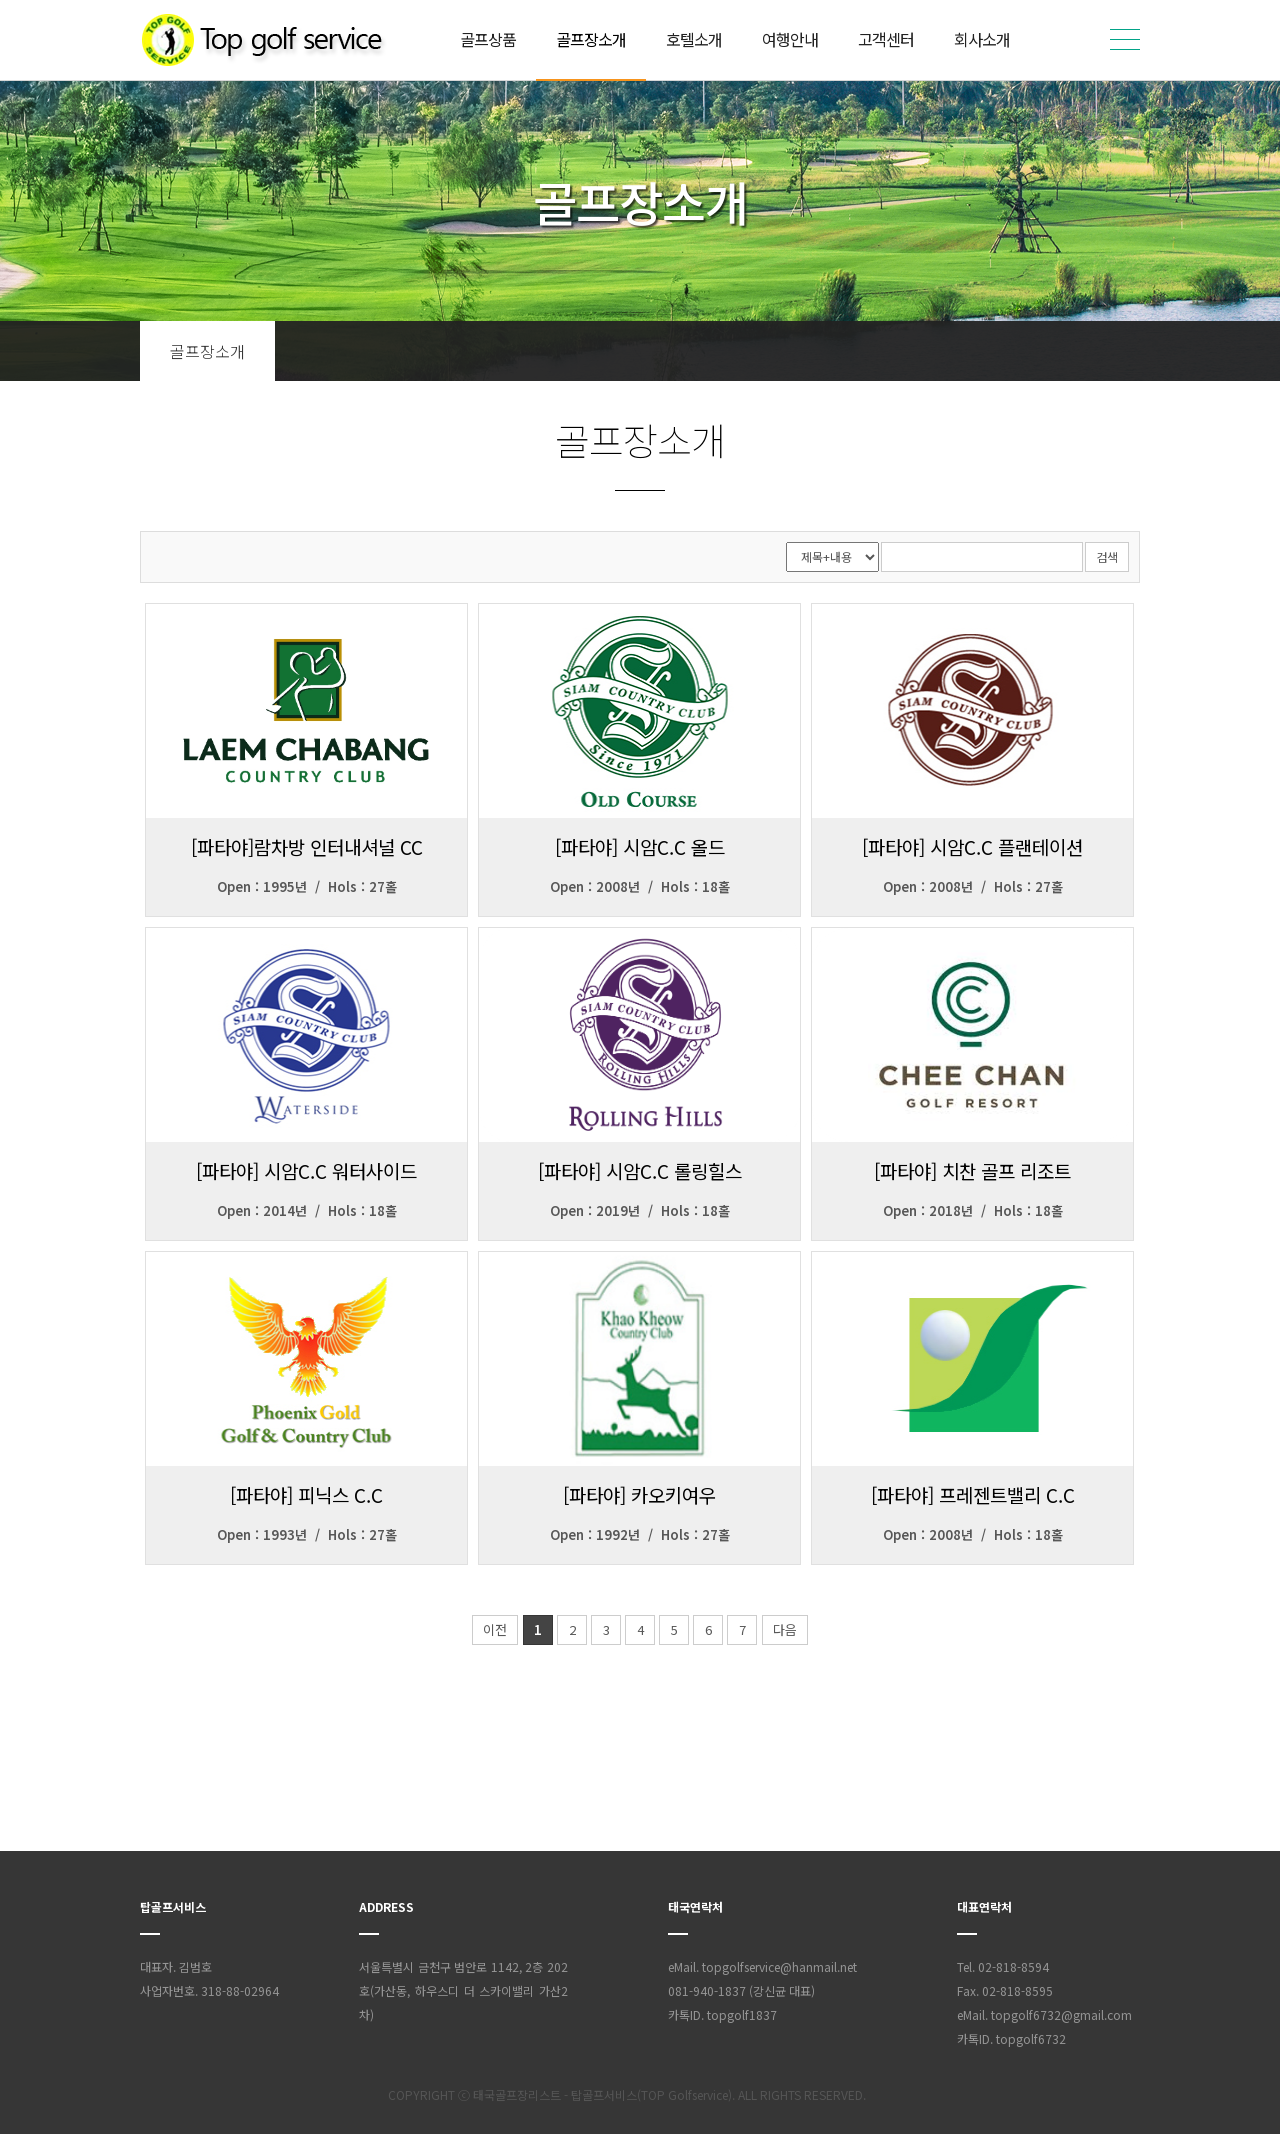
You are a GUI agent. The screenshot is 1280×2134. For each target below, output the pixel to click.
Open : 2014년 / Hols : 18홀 (307, 1210)
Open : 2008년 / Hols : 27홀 (973, 886)
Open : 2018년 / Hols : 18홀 (973, 1210)
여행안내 (790, 39)
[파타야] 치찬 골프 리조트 (972, 1170)
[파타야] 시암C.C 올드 (640, 846)
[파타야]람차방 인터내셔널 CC (307, 846)
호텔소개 (694, 39)
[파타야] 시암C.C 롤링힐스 (640, 1170)
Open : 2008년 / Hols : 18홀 (640, 886)
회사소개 (982, 39)
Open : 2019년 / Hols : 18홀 (640, 1210)
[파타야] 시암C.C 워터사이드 (306, 1170)
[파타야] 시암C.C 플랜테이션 (972, 846)
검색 (1107, 556)
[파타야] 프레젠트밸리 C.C (973, 1494)
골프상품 (488, 39)
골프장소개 (591, 39)
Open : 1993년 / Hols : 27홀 (307, 1534)
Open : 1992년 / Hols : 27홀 (640, 1534)
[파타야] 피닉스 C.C (306, 1494)
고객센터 (886, 39)
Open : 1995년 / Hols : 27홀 (307, 886)
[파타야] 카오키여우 (639, 1494)
